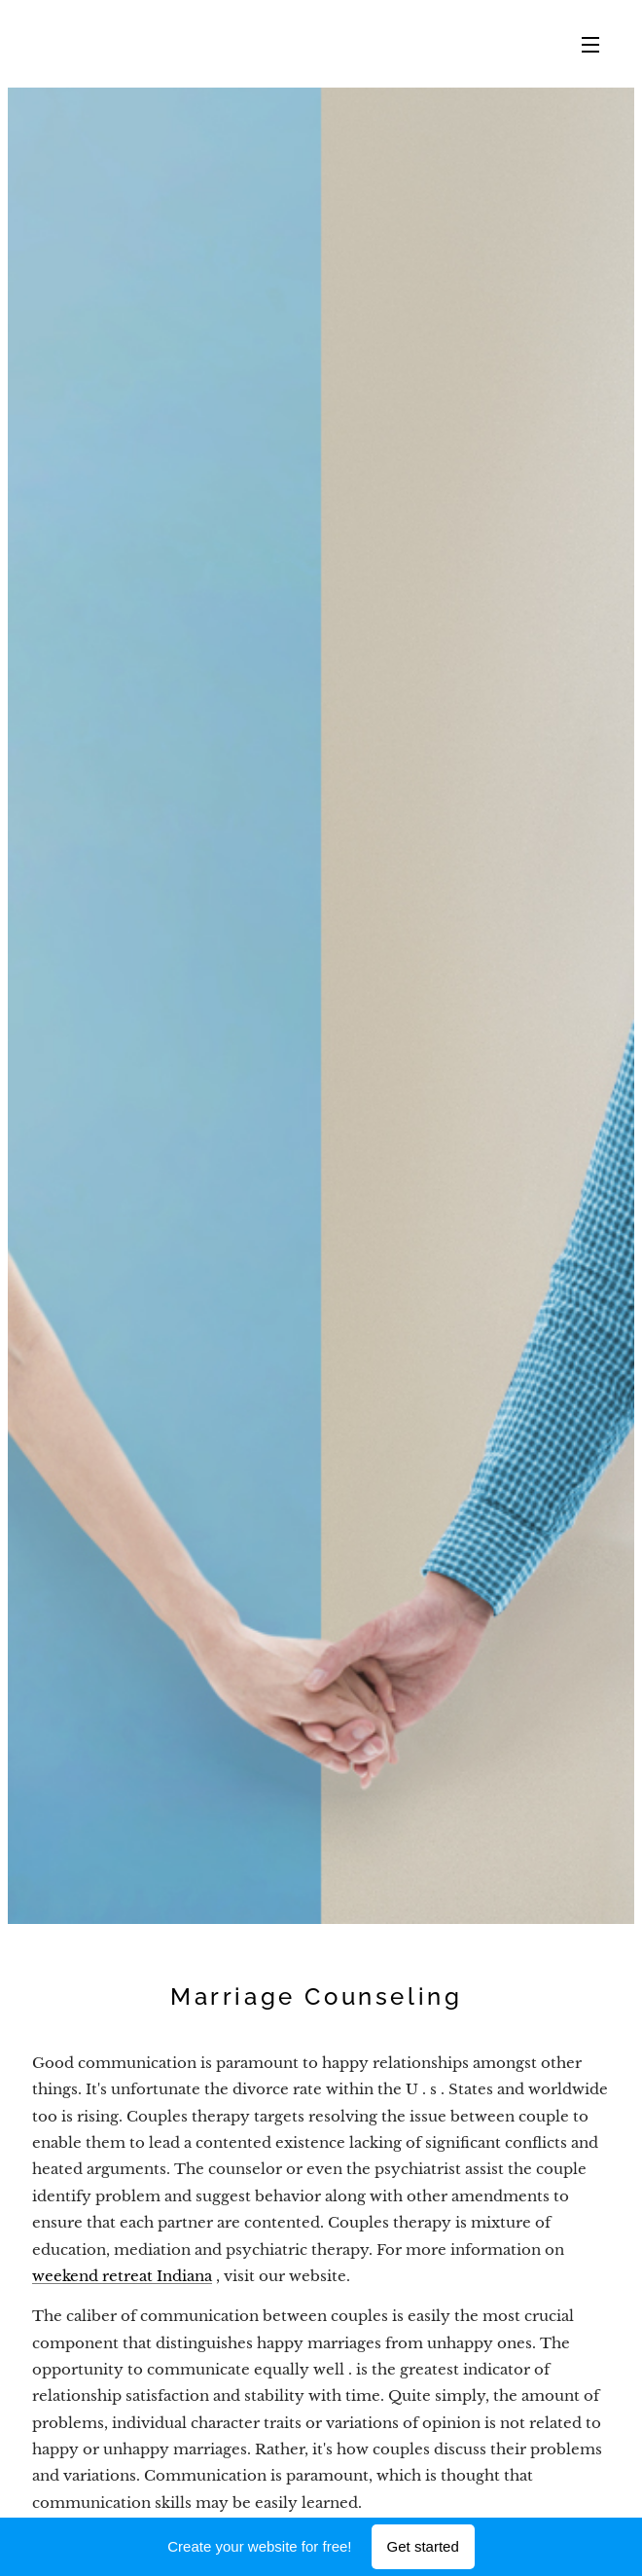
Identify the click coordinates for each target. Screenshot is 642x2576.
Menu (590, 45)
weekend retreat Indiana (122, 2276)
